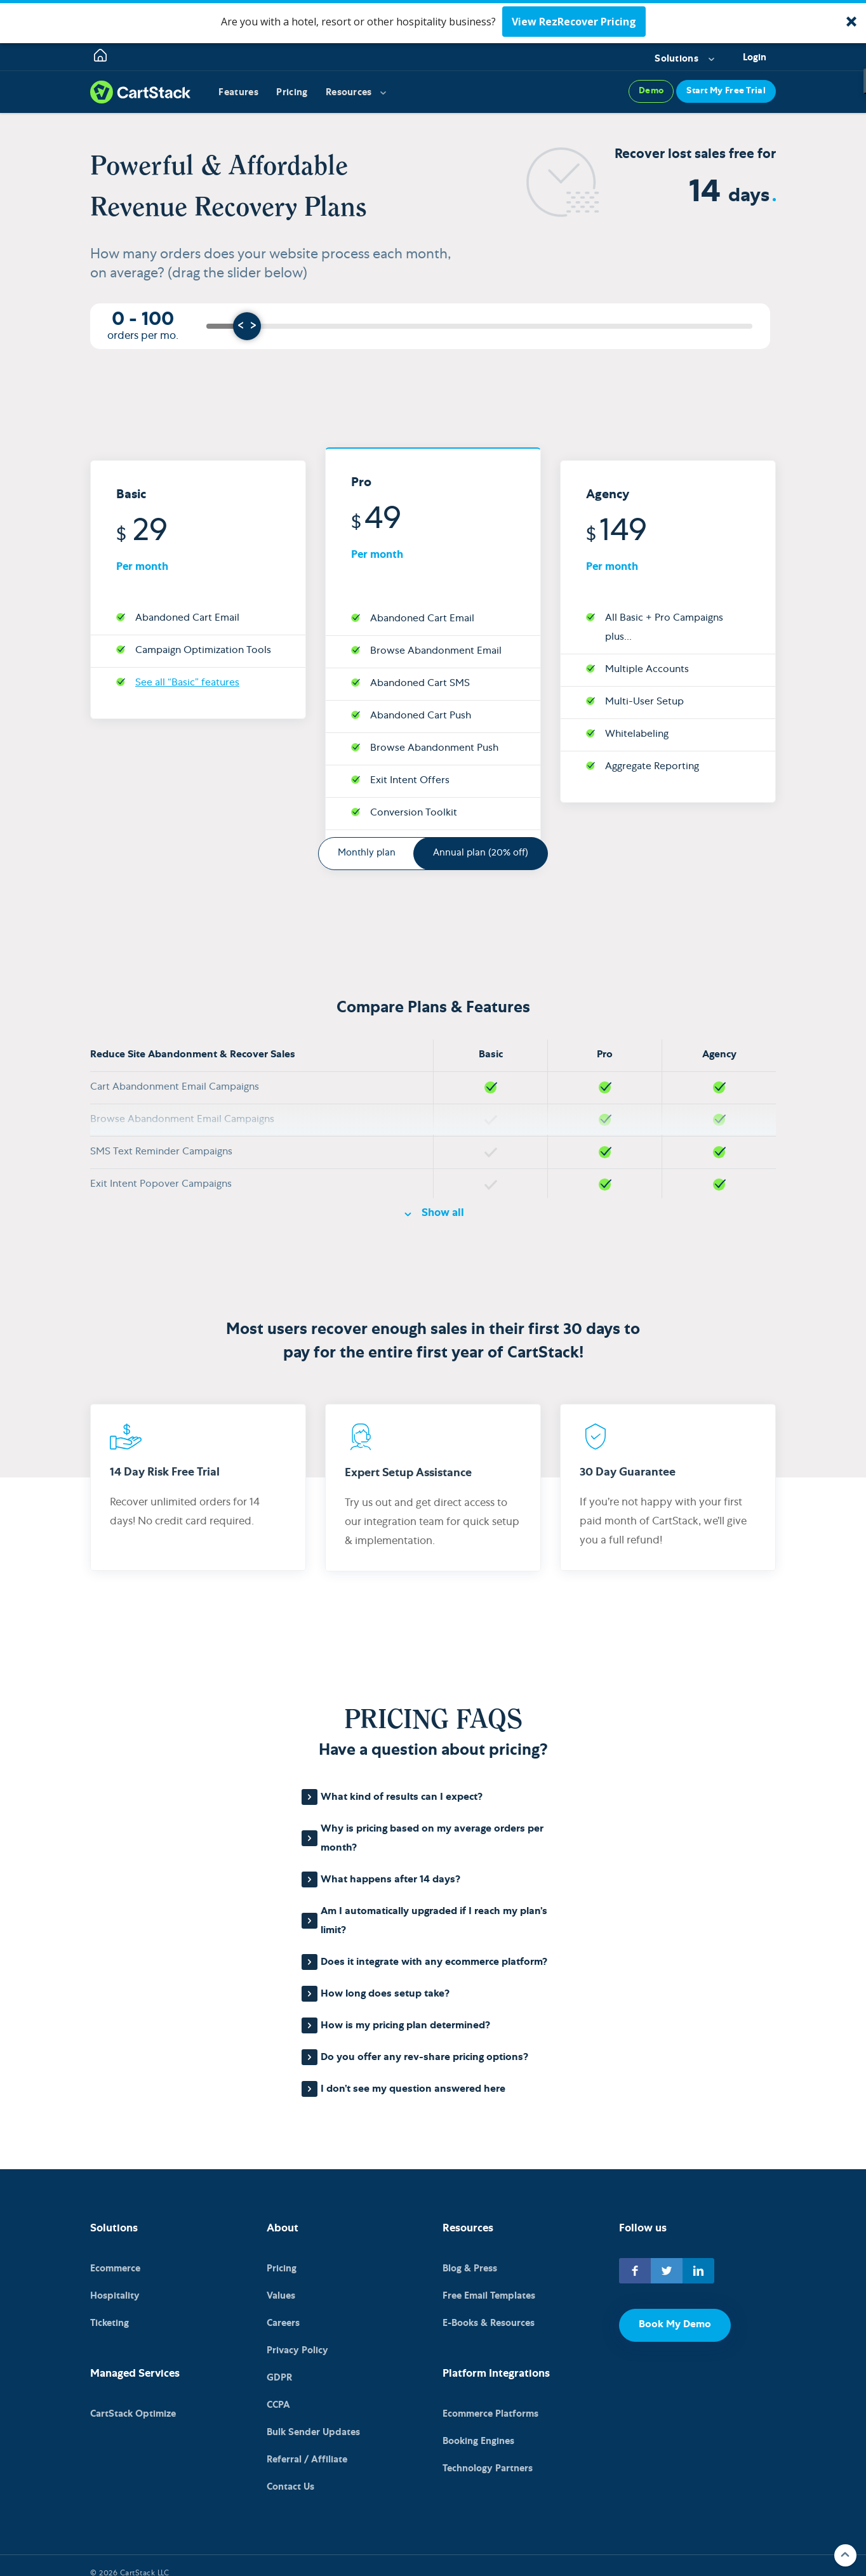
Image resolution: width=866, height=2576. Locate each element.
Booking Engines (478, 2435)
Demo (651, 92)
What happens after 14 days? (390, 1880)
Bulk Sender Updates (313, 2422)
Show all (443, 1213)
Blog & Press (470, 2270)
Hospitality (115, 2296)
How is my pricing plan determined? (405, 2026)
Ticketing (109, 2321)
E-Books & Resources (489, 2321)
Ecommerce (115, 2270)
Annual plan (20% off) (480, 853)
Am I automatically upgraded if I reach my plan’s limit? (434, 1921)
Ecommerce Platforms (490, 2410)
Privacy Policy (297, 2346)
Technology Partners (488, 2461)
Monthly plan (367, 853)
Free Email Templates (489, 2296)
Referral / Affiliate (307, 2448)
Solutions (676, 59)
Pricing (293, 93)
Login (754, 58)
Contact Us (290, 2473)
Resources (351, 93)
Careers (283, 2321)
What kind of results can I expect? (402, 1798)
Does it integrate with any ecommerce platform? (434, 1963)
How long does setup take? (385, 1995)
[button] (433, 21)
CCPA (278, 2397)
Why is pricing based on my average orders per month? (432, 1839)
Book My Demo (675, 2325)
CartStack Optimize (133, 2410)
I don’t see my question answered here (413, 2090)
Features (238, 93)
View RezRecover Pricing (574, 22)
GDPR (279, 2372)
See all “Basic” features (187, 620)
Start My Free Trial (726, 92)
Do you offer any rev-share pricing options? (424, 2058)
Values (281, 2296)
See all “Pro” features (418, 782)
